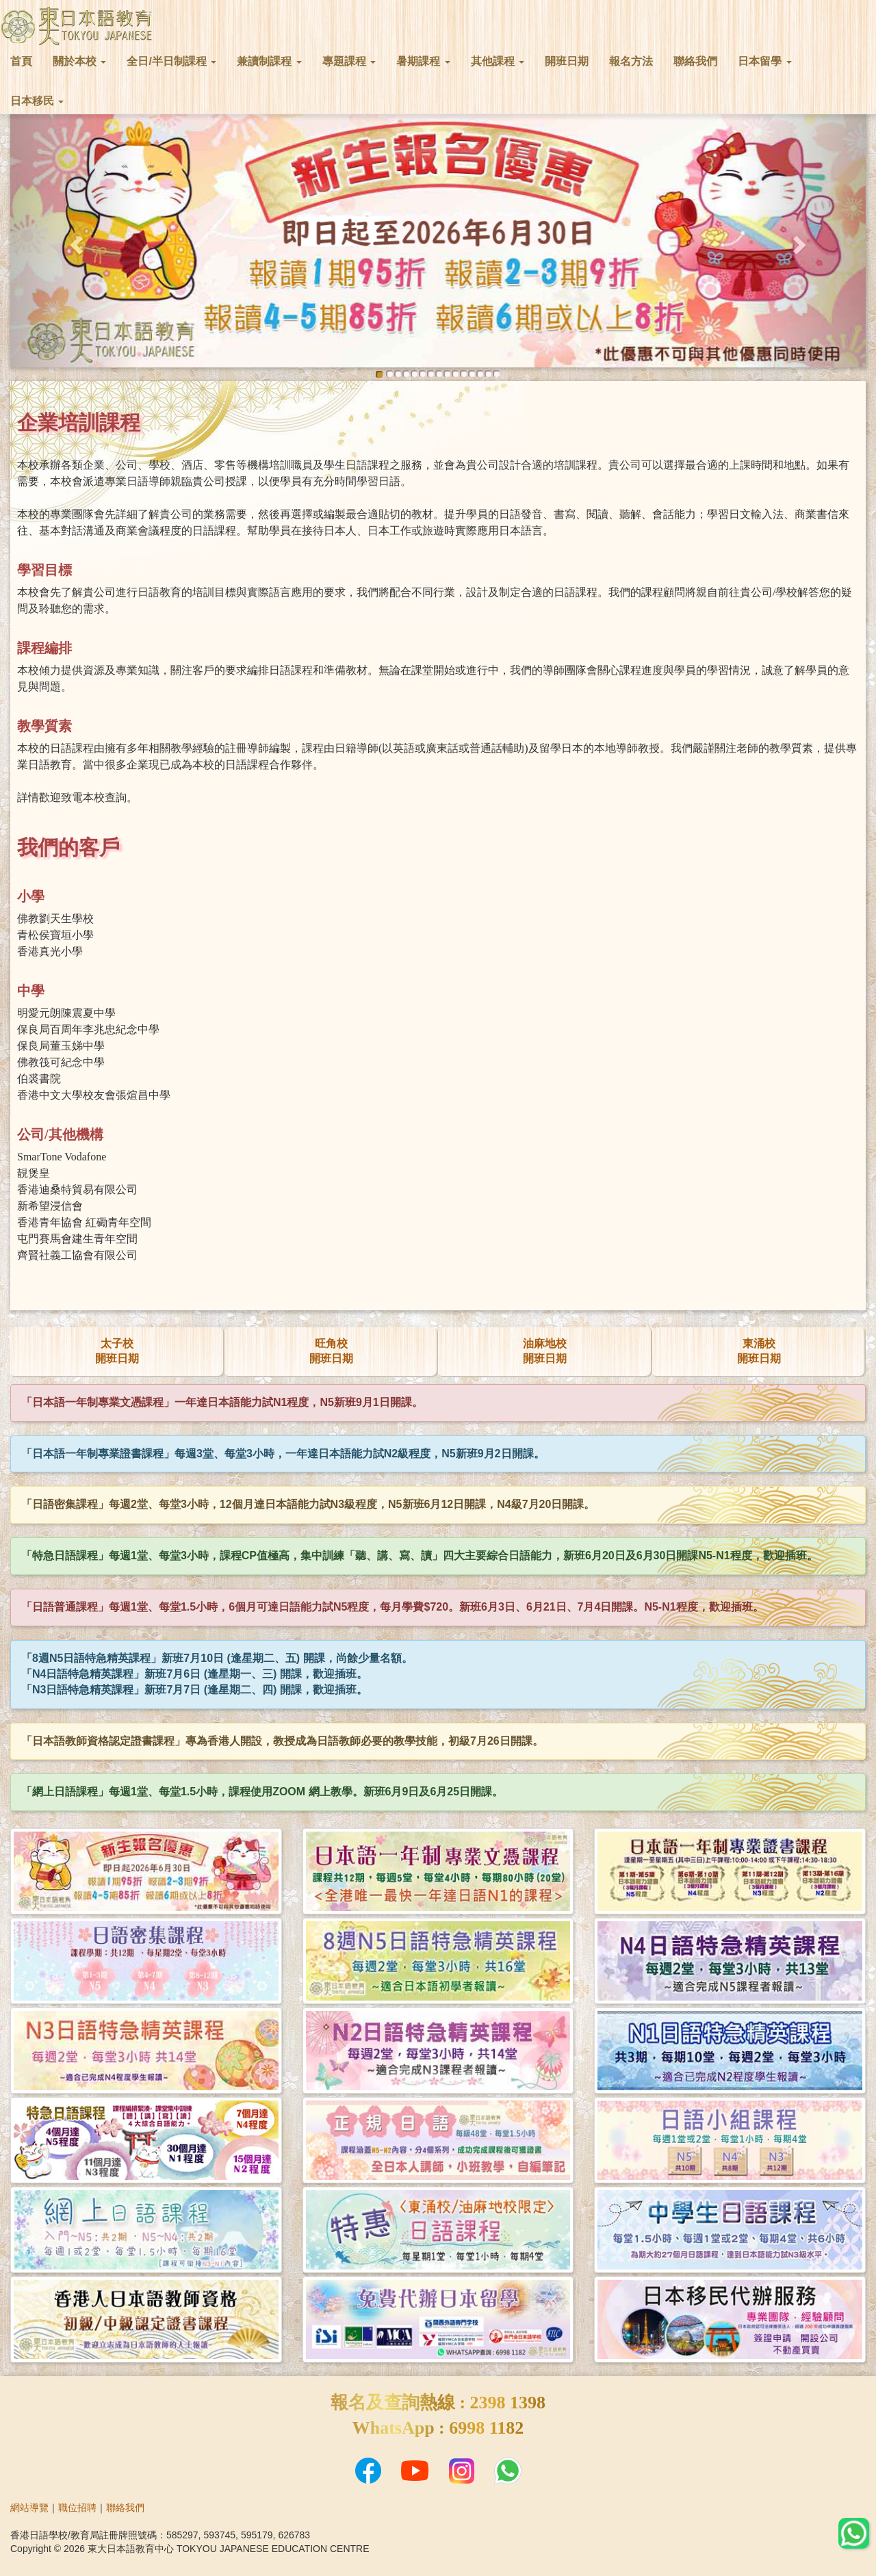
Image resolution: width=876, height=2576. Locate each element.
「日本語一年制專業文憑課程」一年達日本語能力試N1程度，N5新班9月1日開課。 (222, 1402)
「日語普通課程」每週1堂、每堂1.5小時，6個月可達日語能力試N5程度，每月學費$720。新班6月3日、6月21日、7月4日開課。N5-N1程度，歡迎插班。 (392, 1607)
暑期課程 (423, 61)
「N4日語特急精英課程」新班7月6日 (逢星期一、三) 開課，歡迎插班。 (194, 1674)
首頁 (21, 61)
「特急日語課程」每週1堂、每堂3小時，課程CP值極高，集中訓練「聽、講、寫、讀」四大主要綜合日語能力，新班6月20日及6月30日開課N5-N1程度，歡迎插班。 (419, 1555)
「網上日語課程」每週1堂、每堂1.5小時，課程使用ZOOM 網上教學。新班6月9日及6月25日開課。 (262, 1791)
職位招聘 (77, 2507)
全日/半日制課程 (171, 61)
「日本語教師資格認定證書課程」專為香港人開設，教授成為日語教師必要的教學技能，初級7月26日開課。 (282, 1741)
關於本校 (79, 61)
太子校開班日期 (117, 1351)
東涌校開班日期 (759, 1351)
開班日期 (567, 61)
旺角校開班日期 (331, 1351)
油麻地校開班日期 (545, 1351)
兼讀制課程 (269, 61)
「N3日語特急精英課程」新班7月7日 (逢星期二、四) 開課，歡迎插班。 (194, 1689)
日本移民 (37, 101)
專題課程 (349, 61)
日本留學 (764, 61)
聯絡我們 (695, 61)
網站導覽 (29, 2507)
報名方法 (631, 61)
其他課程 (497, 61)
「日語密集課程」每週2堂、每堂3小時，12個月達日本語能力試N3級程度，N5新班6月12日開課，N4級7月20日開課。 (308, 1504)
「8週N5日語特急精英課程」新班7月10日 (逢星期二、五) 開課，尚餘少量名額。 (217, 1658)
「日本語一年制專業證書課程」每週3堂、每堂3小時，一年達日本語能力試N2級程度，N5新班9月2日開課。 (283, 1453)
